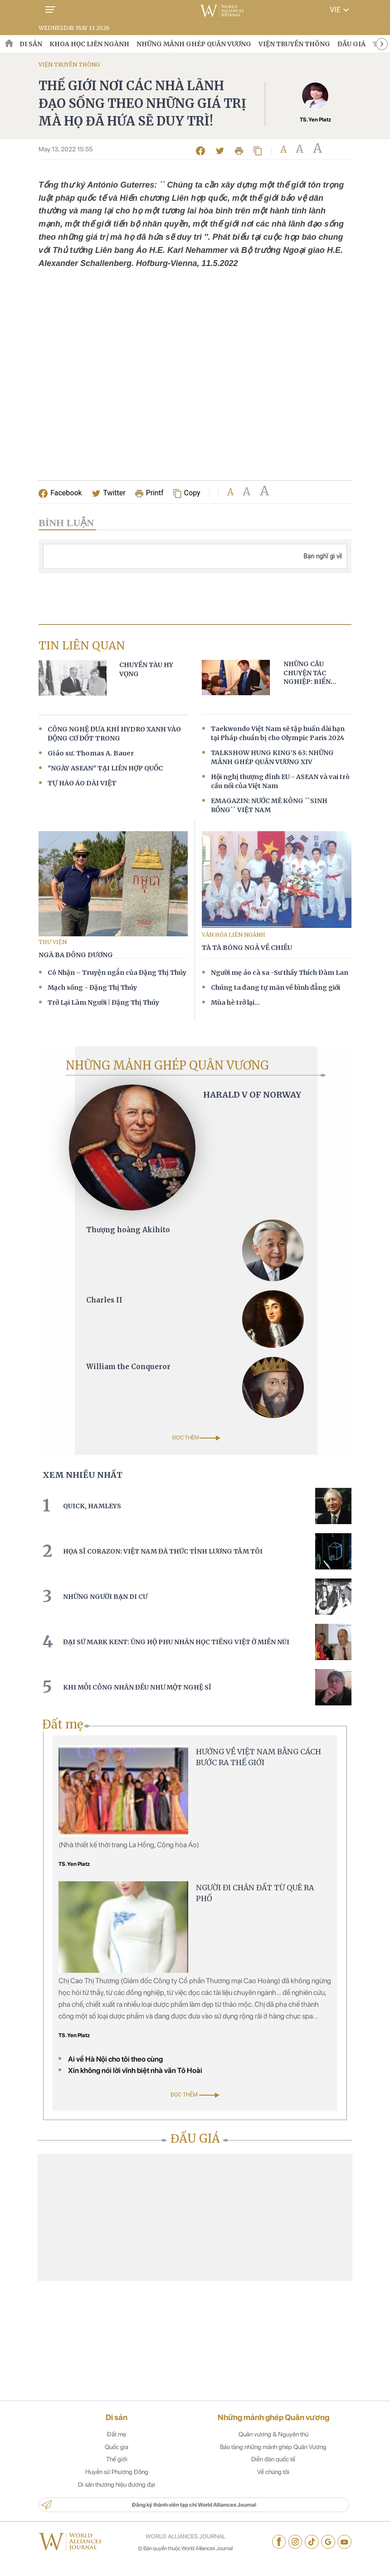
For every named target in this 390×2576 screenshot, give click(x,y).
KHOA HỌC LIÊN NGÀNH (89, 44)
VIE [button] (340, 10)
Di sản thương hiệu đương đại (117, 2496)
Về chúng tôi (273, 2484)
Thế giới (117, 2471)
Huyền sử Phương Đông (117, 2484)
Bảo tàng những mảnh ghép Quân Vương (273, 2458)
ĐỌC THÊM (196, 1433)
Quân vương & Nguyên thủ (273, 2446)
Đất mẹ (117, 2446)
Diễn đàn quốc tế (273, 2471)
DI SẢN (31, 44)
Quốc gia (117, 2458)
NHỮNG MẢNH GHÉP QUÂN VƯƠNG (193, 44)
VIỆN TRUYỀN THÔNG (294, 44)
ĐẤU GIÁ (351, 44)
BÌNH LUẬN (66, 526)
